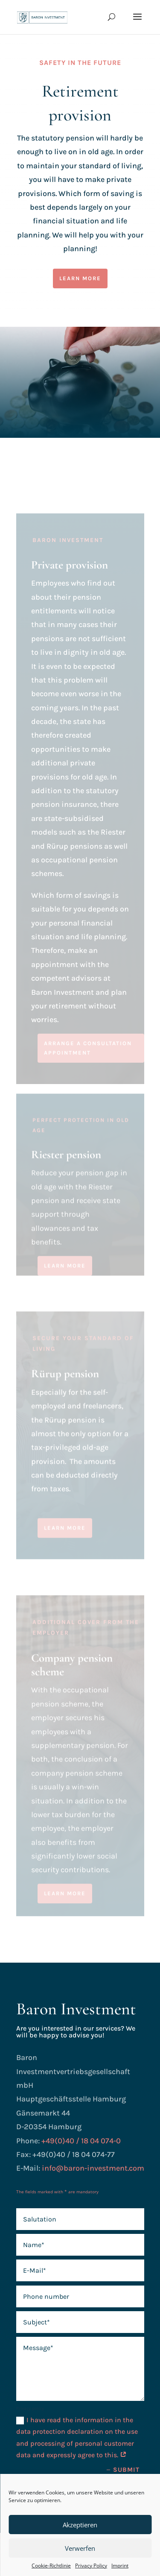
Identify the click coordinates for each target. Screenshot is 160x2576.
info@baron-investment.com (93, 2168)
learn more (80, 278)
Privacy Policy (91, 2565)
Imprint (119, 2565)
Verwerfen (80, 2548)
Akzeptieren (80, 2524)
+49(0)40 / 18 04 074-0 (81, 2140)
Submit (126, 2469)
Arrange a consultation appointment (88, 1056)
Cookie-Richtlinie (51, 2565)
